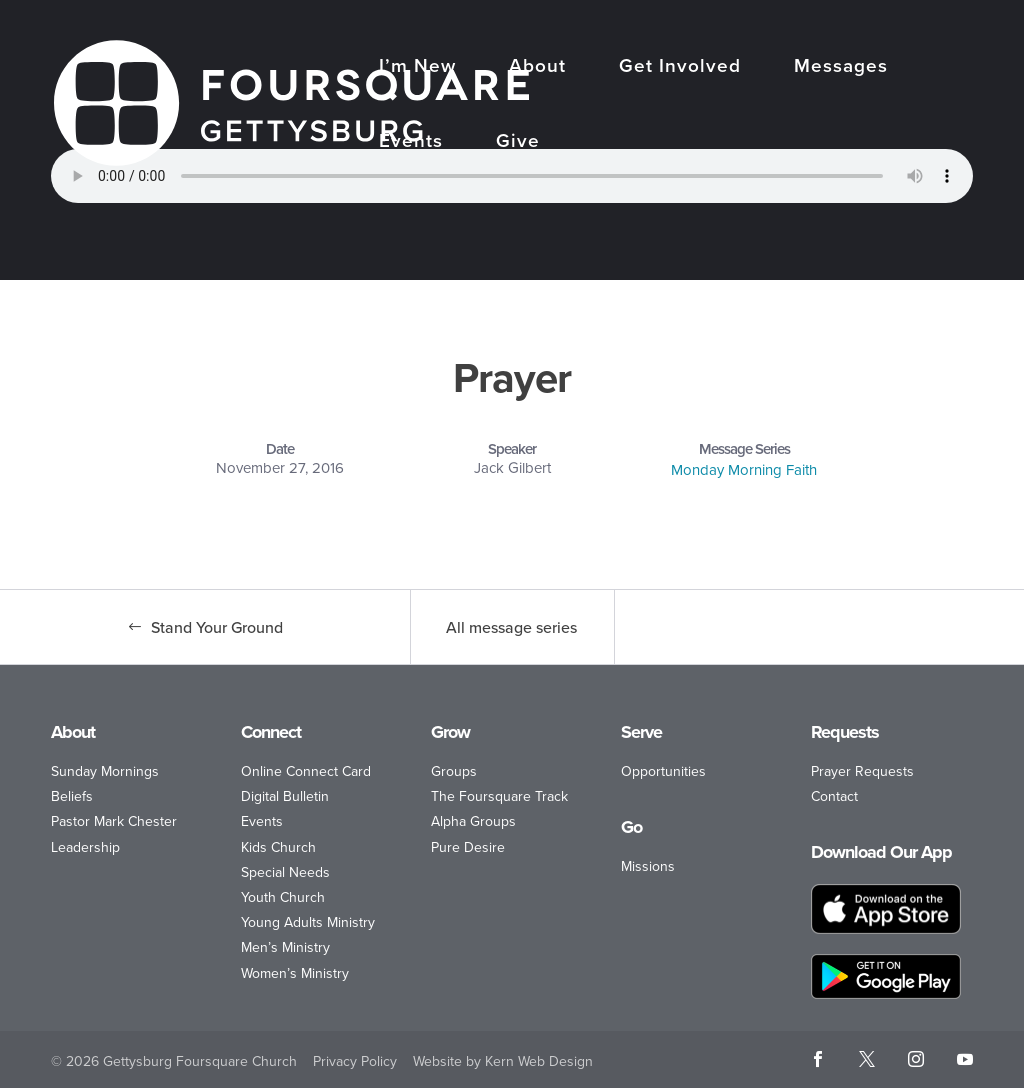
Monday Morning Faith (744, 470)
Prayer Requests (862, 771)
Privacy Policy (355, 1061)
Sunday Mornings (105, 771)
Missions (648, 866)
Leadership (85, 847)
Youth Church (283, 897)
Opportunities (663, 771)
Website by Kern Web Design (503, 1061)
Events (411, 142)
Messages (841, 67)
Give (518, 142)
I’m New (417, 67)
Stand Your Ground (217, 627)
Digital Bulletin (285, 796)
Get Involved (680, 67)
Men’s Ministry (285, 947)
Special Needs (285, 872)
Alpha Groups (473, 821)
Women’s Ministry (295, 973)
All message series (511, 627)
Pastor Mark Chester (114, 821)
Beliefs (72, 796)
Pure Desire (468, 847)
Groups (454, 771)
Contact (834, 796)
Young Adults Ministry (308, 922)
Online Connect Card (306, 771)
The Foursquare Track (499, 796)
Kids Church (278, 847)
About (537, 67)
